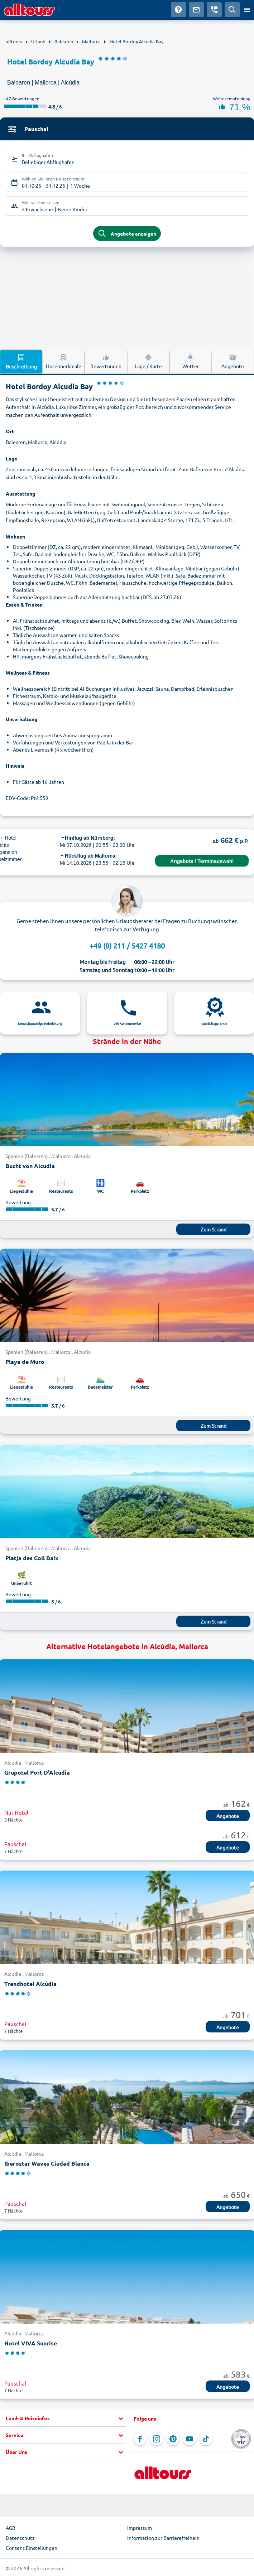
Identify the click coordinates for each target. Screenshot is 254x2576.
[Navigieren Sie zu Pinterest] (173, 2438)
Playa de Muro (24, 1361)
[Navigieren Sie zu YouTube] (189, 2438)
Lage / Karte (148, 361)
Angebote (227, 1816)
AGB (10, 2527)
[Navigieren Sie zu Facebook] (140, 2438)
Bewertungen (105, 361)
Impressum (139, 2527)
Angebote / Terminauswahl (202, 861)
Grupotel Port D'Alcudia (37, 1772)
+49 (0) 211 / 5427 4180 (127, 945)
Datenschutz (20, 2537)
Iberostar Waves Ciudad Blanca (47, 2163)
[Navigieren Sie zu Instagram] (156, 2438)
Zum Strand (213, 1229)
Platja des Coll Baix (31, 1558)
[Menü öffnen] (247, 9)
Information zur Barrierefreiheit (163, 2537)
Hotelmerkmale (63, 361)
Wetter (190, 361)
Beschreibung (21, 361)
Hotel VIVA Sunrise (30, 2343)
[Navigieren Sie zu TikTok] (206, 2438)
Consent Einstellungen (31, 2547)
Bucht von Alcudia (30, 1165)
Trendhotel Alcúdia (30, 1983)
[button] (63, 2418)
